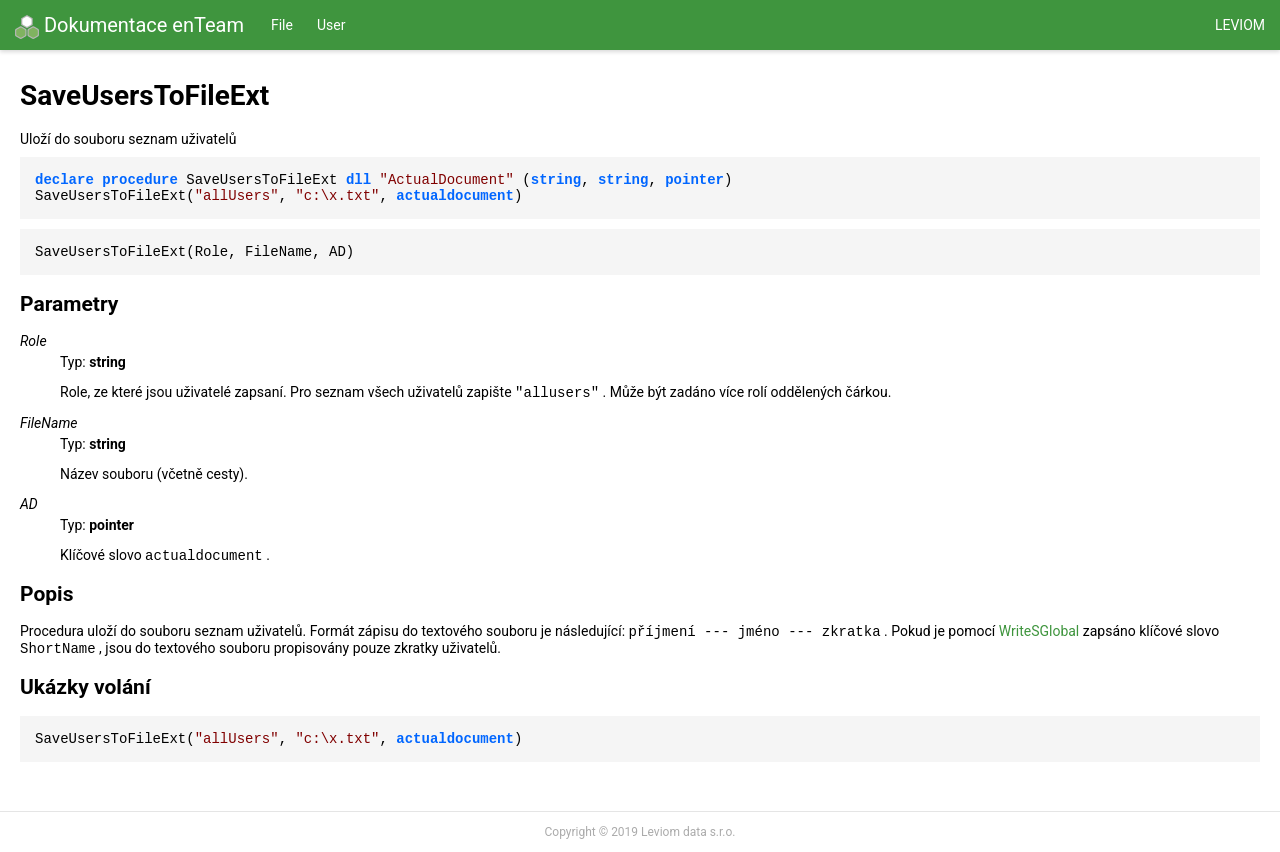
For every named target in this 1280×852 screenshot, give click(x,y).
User (331, 25)
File (282, 25)
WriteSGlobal (1039, 631)
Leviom (1240, 25)
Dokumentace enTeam (129, 26)
